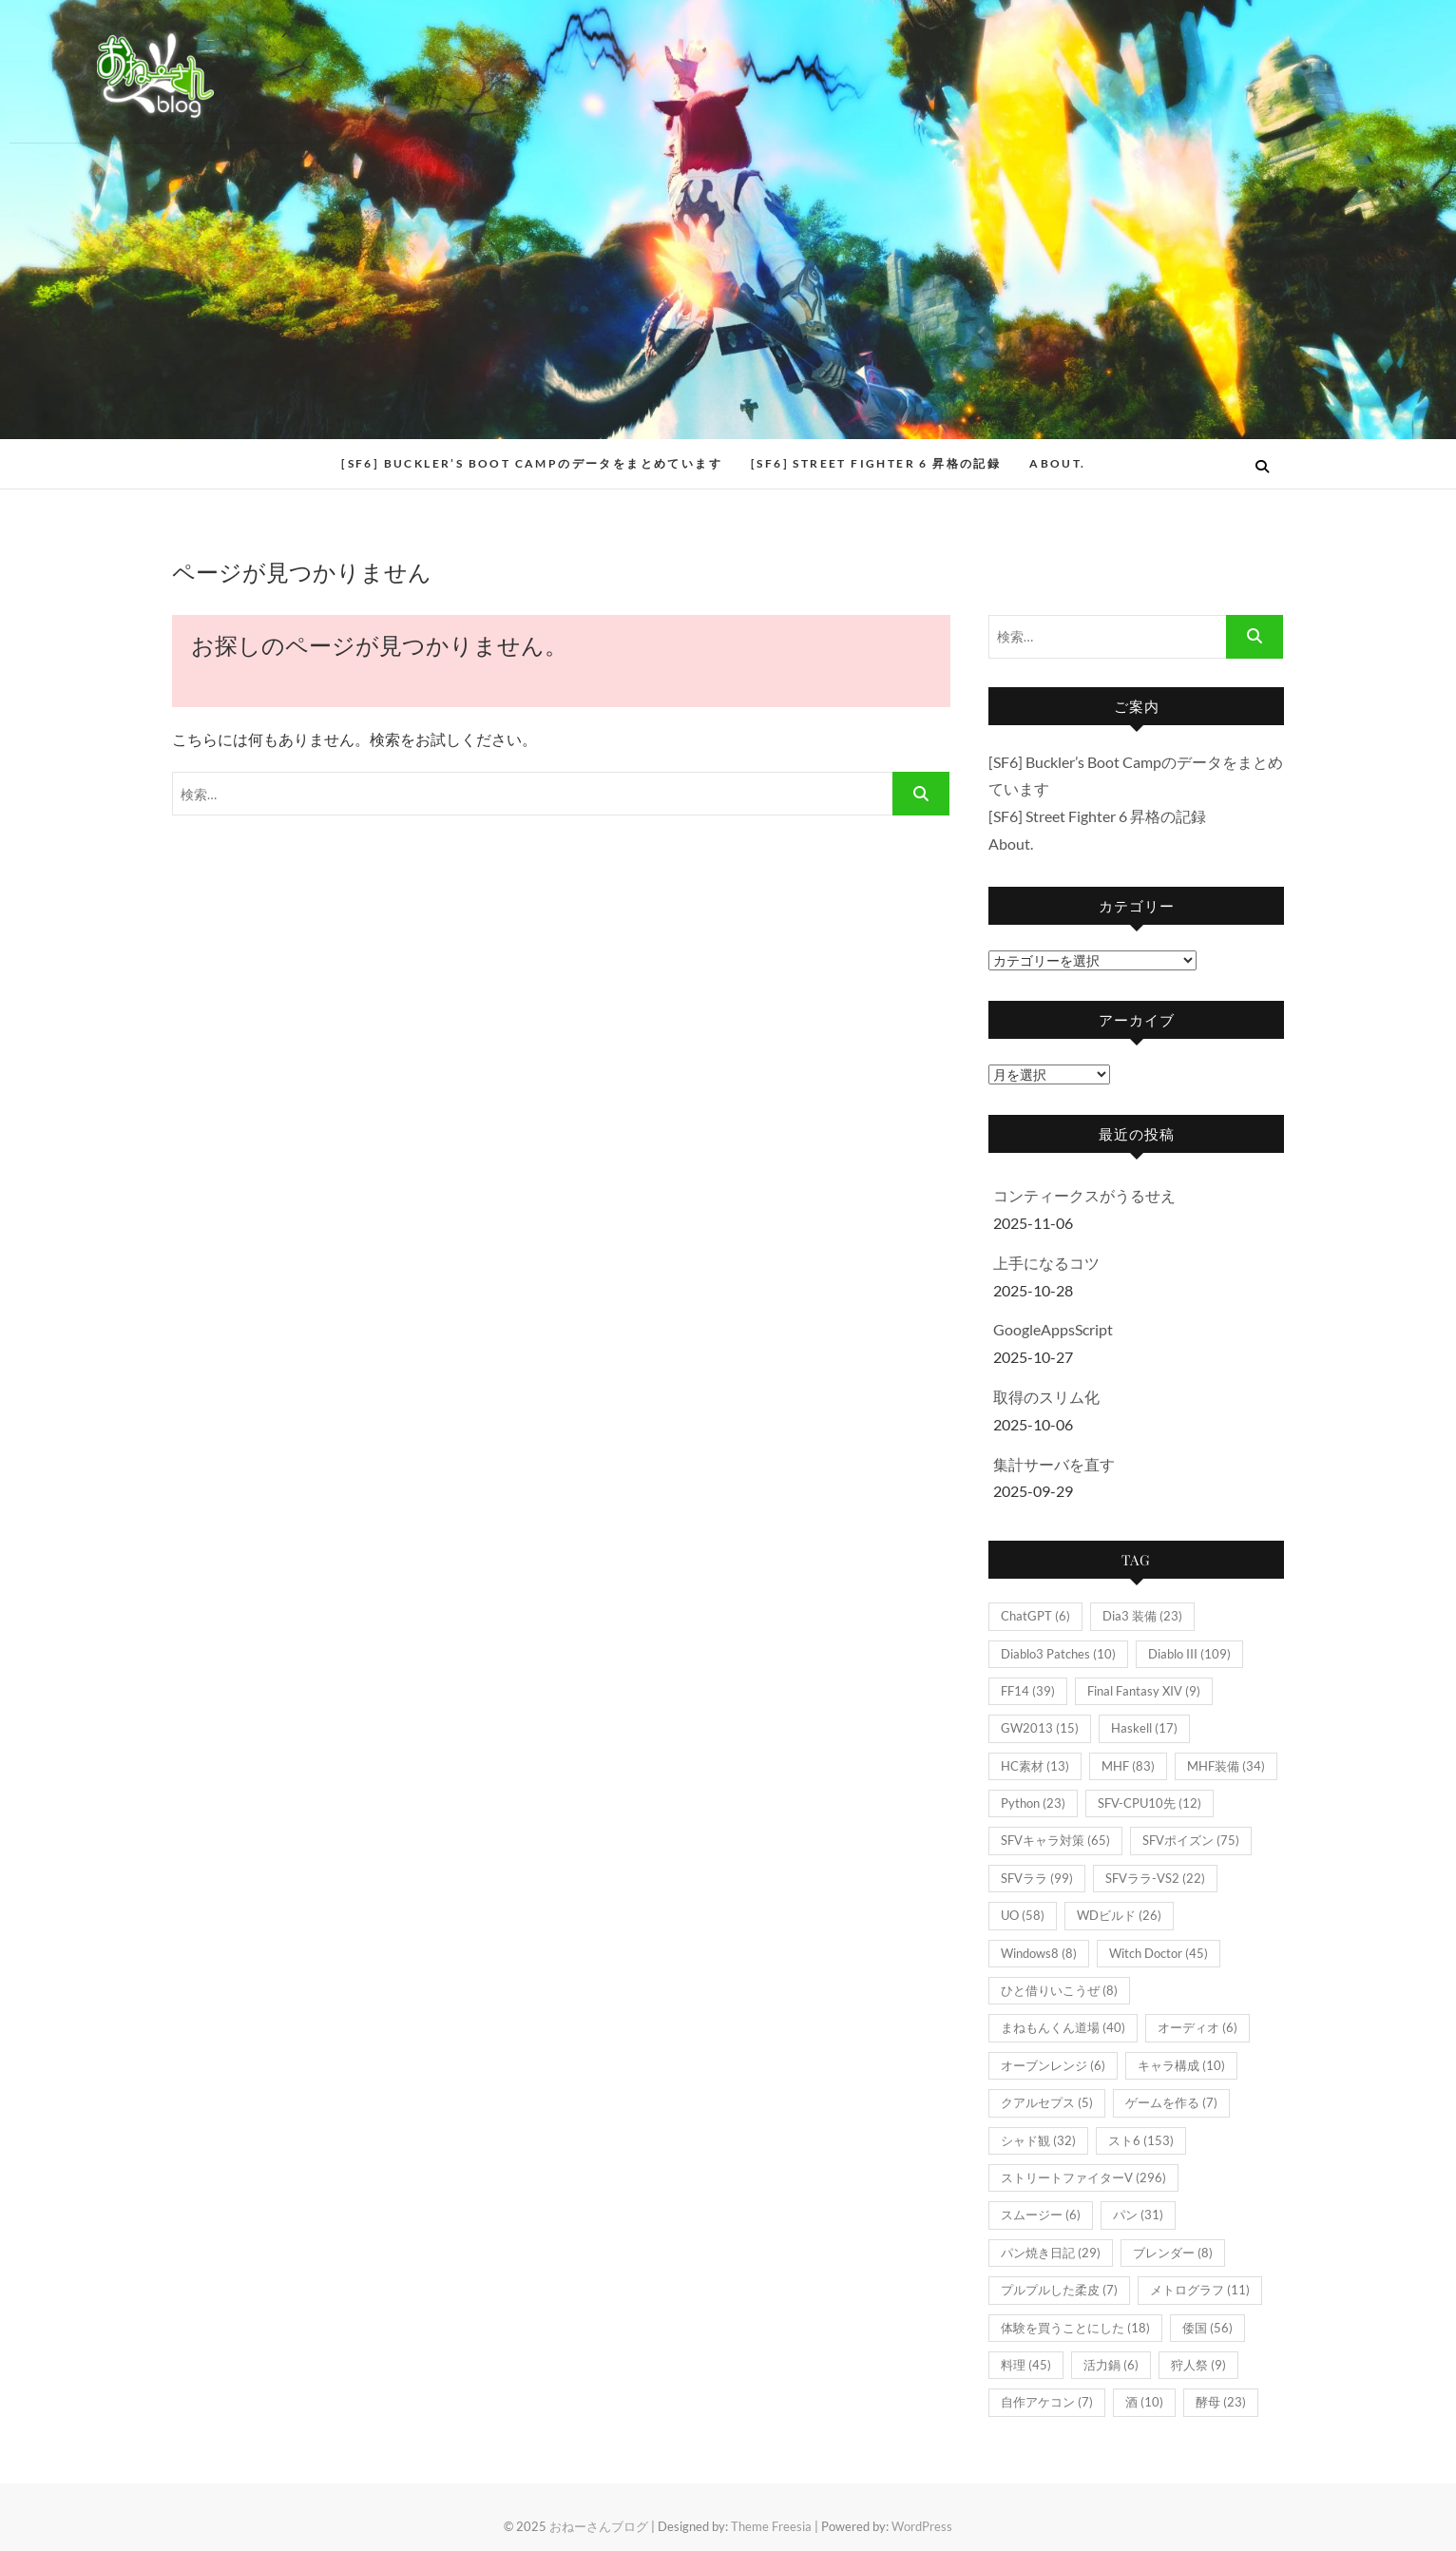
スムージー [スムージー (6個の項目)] (1041, 2214)
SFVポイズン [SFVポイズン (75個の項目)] (1190, 1840)
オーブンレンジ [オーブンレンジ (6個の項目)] (1053, 2065)
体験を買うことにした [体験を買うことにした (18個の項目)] (1075, 2327)
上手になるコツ (1046, 1263)
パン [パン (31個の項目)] (1138, 2214)
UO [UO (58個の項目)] (1022, 1915)
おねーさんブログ (598, 2526)
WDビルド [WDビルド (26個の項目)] (1119, 1915)
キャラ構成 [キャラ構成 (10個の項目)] (1181, 2065)
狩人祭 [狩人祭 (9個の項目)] (1198, 2364)
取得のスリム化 (1046, 1397)
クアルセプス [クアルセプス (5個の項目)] (1047, 2102)
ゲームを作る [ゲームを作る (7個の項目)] (1171, 2102)
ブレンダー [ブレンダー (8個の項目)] (1173, 2252)
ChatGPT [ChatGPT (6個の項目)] (1035, 1615)
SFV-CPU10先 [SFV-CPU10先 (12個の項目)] (1149, 1803)
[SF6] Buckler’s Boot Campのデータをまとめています (531, 463)
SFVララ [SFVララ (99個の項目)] (1037, 1878)
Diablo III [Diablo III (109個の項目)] (1189, 1653)
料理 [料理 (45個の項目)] (1026, 2364)
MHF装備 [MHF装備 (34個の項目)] (1226, 1766)
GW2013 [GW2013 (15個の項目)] (1040, 1728)
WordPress (921, 2526)
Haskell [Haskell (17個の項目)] (1144, 1728)
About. (1057, 463)
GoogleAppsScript (1053, 1329)
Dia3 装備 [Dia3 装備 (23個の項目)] (1142, 1615)
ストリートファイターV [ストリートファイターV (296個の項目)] (1083, 2177)
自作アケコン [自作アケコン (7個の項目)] (1047, 2401)
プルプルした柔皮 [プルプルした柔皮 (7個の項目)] (1059, 2289)
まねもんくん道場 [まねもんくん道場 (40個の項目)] (1063, 2027)
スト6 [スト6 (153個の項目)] (1141, 2140)
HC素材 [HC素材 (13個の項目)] (1035, 1766)
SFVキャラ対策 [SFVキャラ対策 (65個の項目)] (1055, 1840)
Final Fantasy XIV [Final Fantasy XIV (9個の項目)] (1143, 1690)
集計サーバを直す (1054, 1464)
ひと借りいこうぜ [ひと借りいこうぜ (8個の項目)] (1059, 1990)
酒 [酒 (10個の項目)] (1144, 2401)
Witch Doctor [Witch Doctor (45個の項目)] (1158, 1953)
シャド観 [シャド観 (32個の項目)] (1038, 2140)
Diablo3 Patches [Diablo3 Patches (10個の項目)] (1058, 1653)
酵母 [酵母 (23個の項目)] (1221, 2401)
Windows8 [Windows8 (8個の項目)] (1039, 1953)
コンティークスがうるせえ (1084, 1195)
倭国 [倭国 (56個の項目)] (1207, 2327)
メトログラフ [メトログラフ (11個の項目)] (1200, 2289)
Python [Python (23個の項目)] (1033, 1803)
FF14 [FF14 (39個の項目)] (1028, 1690)
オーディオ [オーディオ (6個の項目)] (1197, 2027)
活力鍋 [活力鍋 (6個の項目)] (1111, 2364)
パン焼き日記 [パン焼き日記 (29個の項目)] (1051, 2252)
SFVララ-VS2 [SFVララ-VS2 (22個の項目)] (1155, 1878)
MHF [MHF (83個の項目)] (1128, 1766)
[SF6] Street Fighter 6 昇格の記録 (876, 463)
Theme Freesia (771, 2526)
